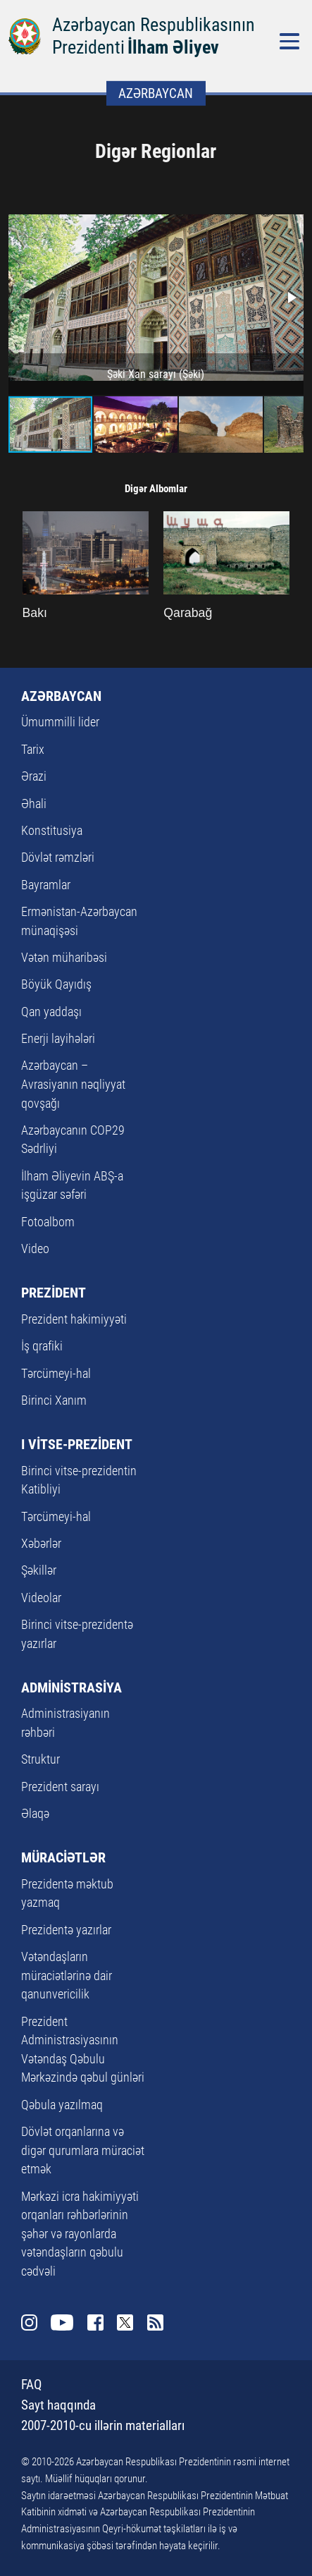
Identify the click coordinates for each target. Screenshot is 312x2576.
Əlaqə (35, 1814)
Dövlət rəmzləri (57, 857)
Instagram (29, 2322)
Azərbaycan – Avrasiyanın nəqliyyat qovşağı (73, 1084)
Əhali (33, 804)
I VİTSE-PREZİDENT (76, 1444)
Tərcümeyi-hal (56, 1374)
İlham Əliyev (173, 47)
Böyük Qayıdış (56, 984)
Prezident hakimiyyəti (74, 1319)
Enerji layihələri (58, 1039)
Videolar (41, 1598)
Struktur (40, 1759)
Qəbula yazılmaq (62, 2105)
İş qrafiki (42, 1346)
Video (35, 1249)
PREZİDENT (53, 1292)
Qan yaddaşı (51, 1012)
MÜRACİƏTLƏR (63, 1857)
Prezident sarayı (60, 1787)
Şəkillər (38, 1570)
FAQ (31, 2384)
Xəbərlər (41, 1544)
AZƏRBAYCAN (61, 696)
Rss (155, 2322)
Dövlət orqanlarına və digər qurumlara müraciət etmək (82, 2150)
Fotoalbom (48, 1222)
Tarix (32, 750)
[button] (291, 297)
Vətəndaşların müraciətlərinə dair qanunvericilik (66, 1975)
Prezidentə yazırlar (66, 1930)
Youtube (62, 2322)
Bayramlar (45, 885)
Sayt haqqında (58, 2405)
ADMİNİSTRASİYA (71, 1687)
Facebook (95, 2322)
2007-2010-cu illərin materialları (103, 2425)
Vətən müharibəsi (64, 958)
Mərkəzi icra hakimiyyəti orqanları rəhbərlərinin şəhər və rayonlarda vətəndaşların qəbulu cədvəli (80, 2234)
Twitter (125, 2322)
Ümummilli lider (60, 722)
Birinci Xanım (54, 1400)
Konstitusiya (51, 831)
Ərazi (33, 776)
